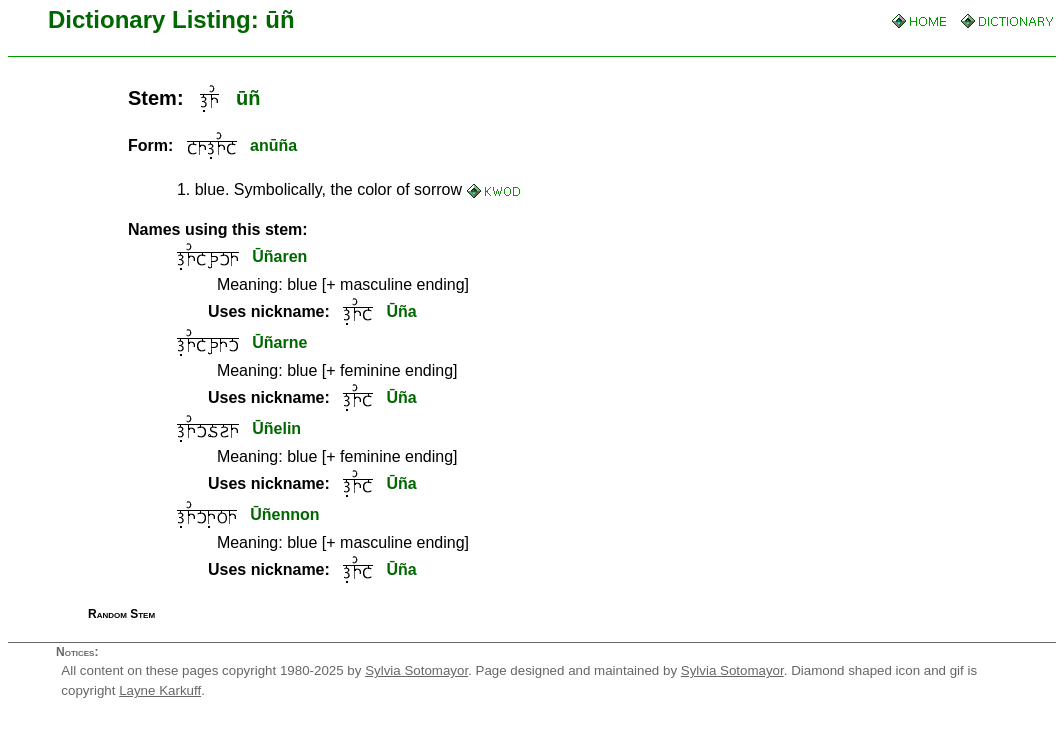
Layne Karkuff (160, 690)
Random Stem (121, 614)
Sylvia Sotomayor (416, 670)
